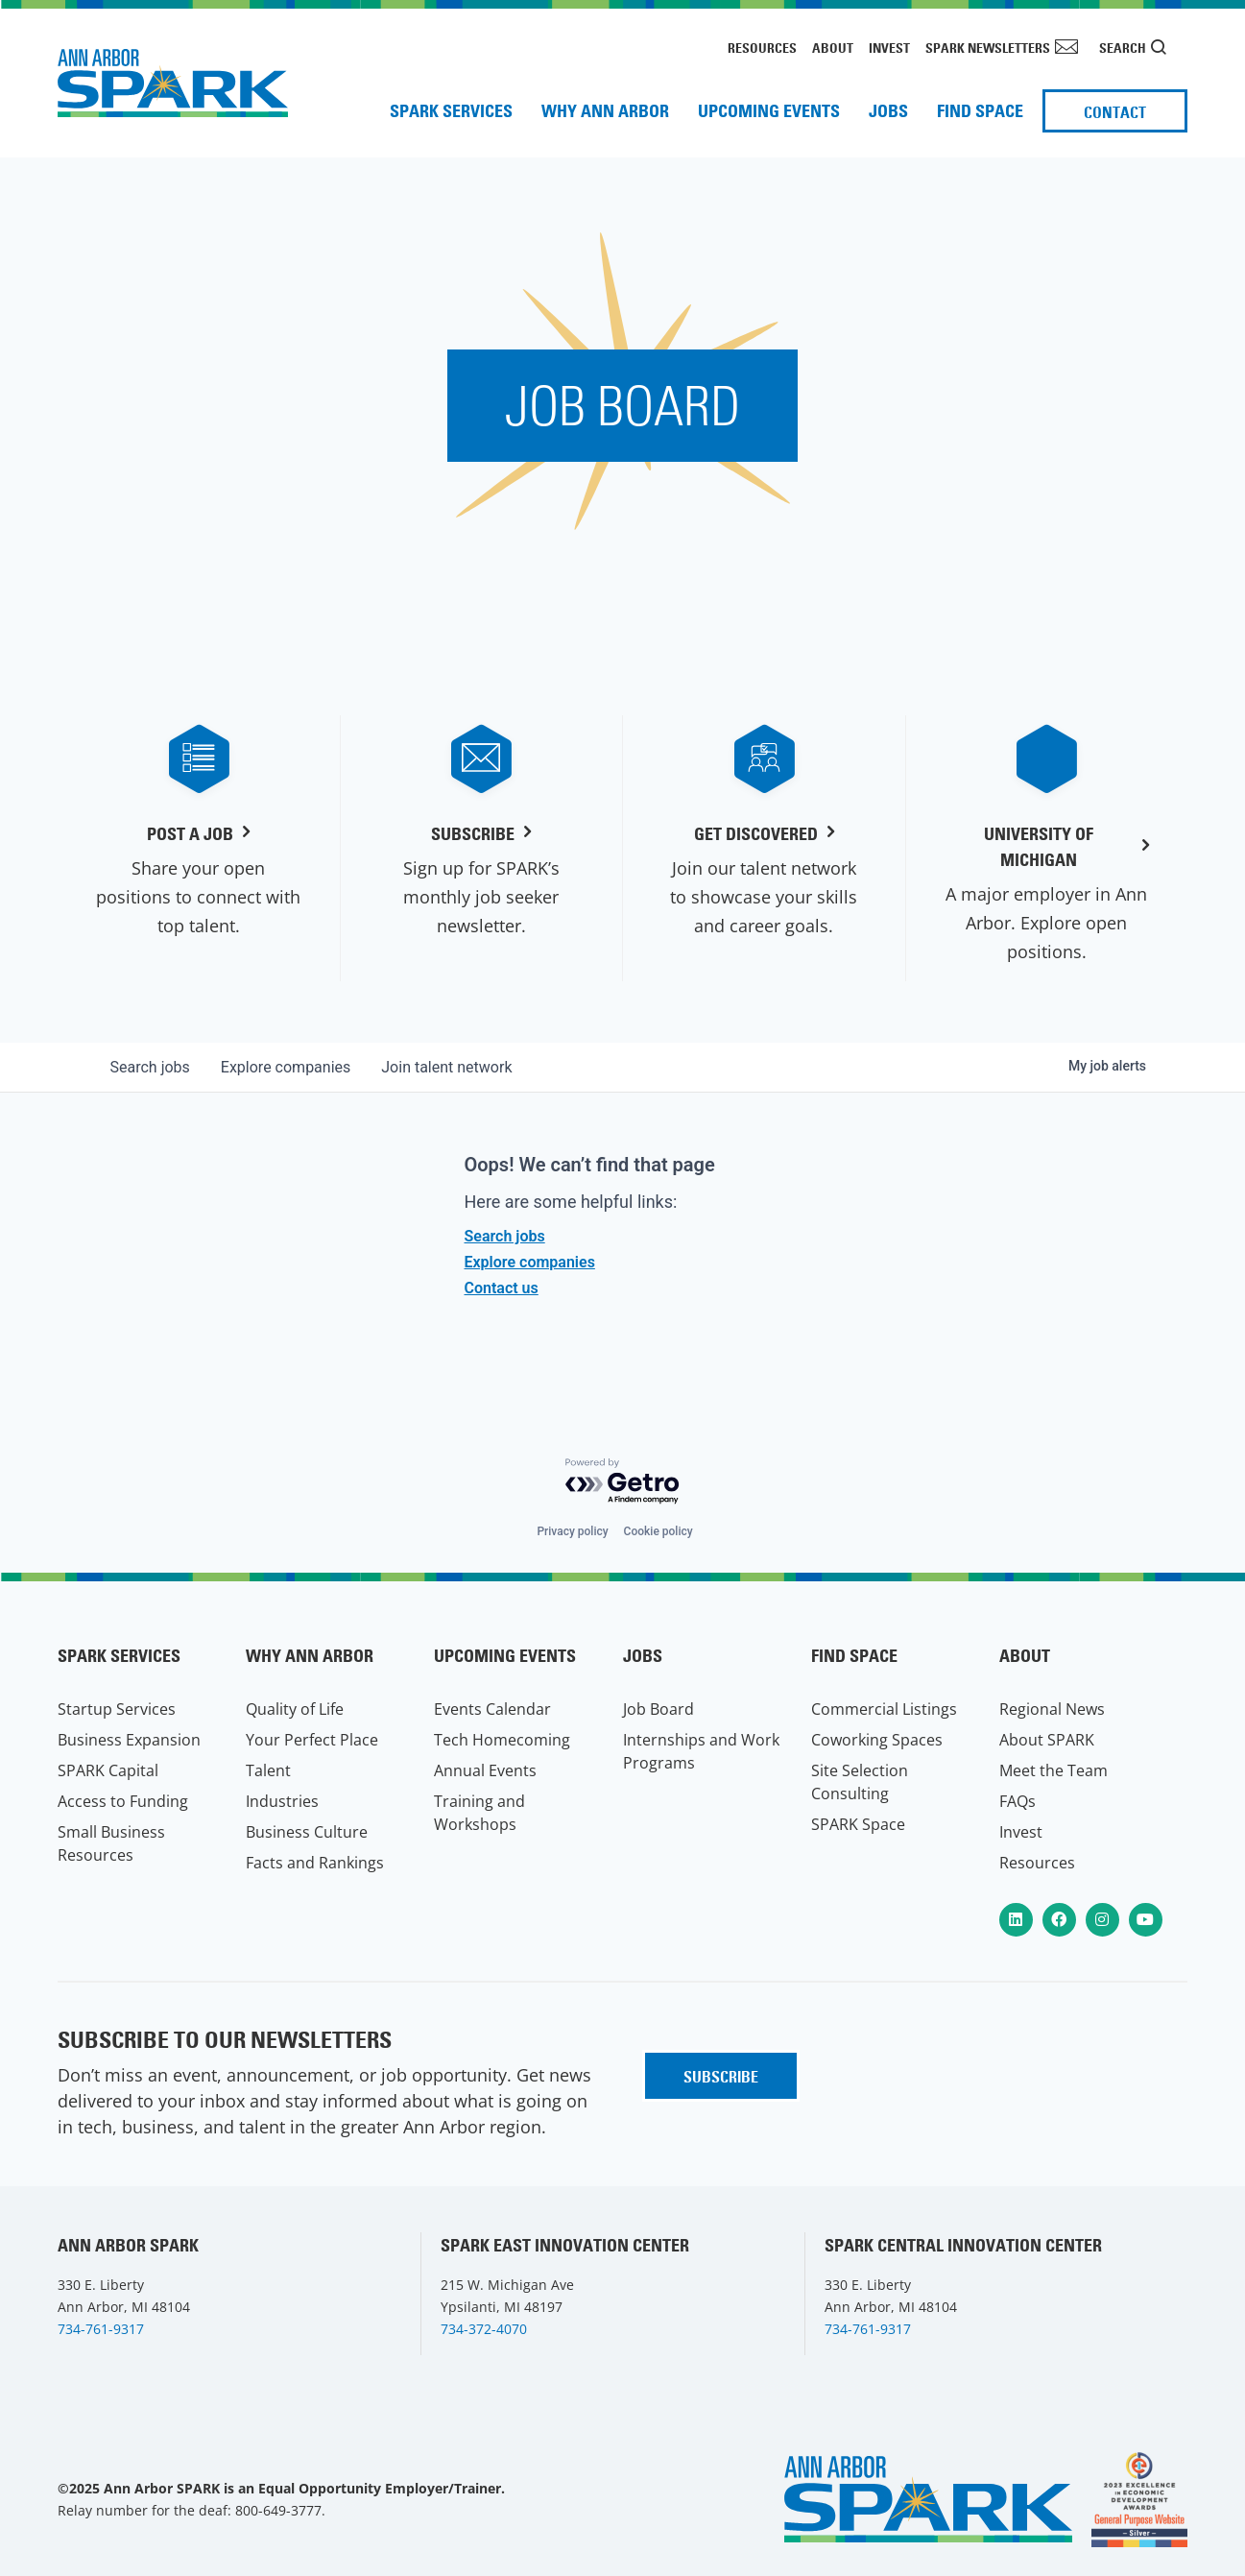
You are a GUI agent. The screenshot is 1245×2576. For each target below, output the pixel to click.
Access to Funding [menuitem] (123, 1801)
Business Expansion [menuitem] (129, 1739)
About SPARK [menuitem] (1046, 1739)
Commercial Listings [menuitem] (884, 1709)
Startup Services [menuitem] (117, 1709)
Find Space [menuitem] (980, 111)
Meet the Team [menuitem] (1053, 1770)
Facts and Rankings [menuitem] (315, 1862)
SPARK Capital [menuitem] (108, 1770)
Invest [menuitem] (889, 48)
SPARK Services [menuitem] (451, 111)
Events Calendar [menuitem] (492, 1709)
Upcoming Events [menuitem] (769, 111)
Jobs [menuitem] (888, 111)
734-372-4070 (484, 2329)
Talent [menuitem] (268, 1770)
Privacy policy (572, 1531)
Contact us (502, 1288)
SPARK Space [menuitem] (858, 1824)
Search (1122, 48)
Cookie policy (658, 1531)
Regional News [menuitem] (1052, 1709)
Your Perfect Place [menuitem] (312, 1739)
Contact (1115, 112)
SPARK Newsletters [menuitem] (987, 48)
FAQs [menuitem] (1017, 1801)
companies (285, 1067)
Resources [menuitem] (762, 48)
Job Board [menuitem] (658, 1709)
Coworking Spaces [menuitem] (877, 1739)
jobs (150, 1067)
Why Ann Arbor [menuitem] (605, 111)
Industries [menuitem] (282, 1801)
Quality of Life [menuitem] (295, 1709)
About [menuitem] (832, 48)
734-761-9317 (101, 2329)
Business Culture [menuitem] (307, 1831)
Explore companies (530, 1262)
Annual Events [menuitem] (485, 1770)
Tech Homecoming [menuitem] (502, 1739)
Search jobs (505, 1236)
